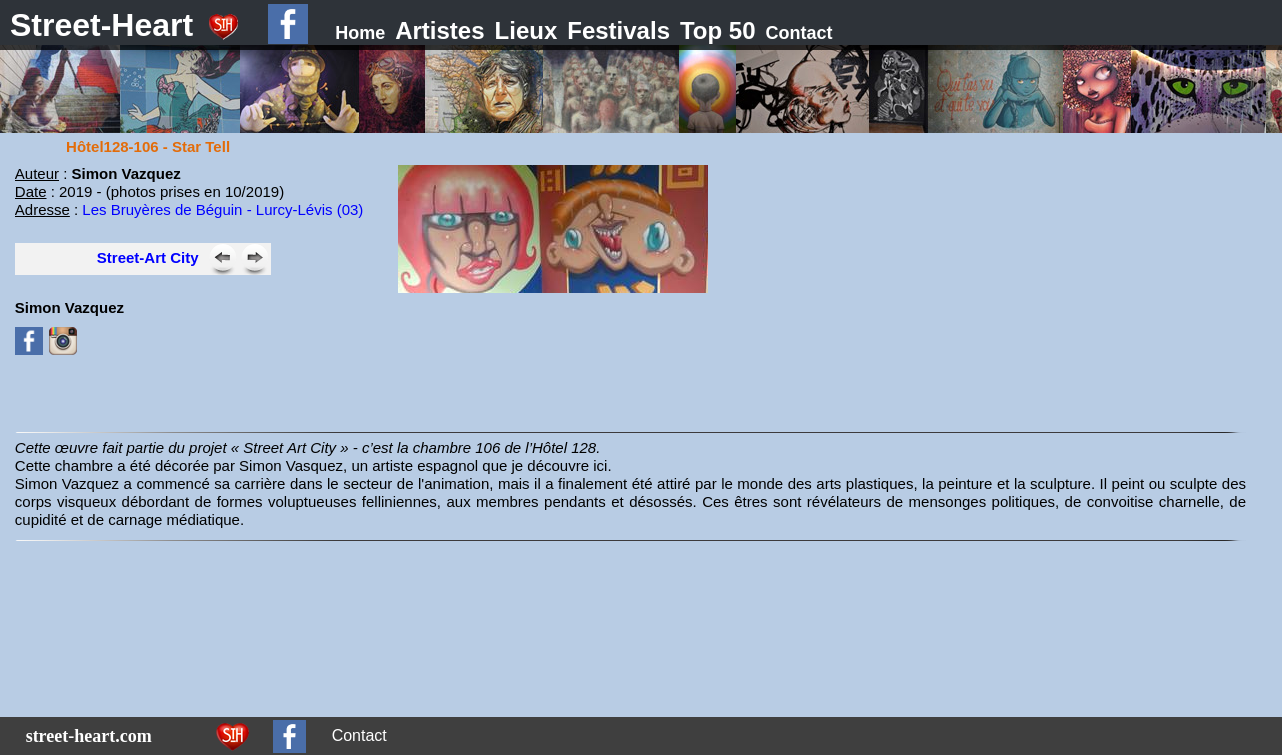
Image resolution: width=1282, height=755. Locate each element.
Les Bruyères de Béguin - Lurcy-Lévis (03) (222, 209)
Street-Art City (148, 257)
